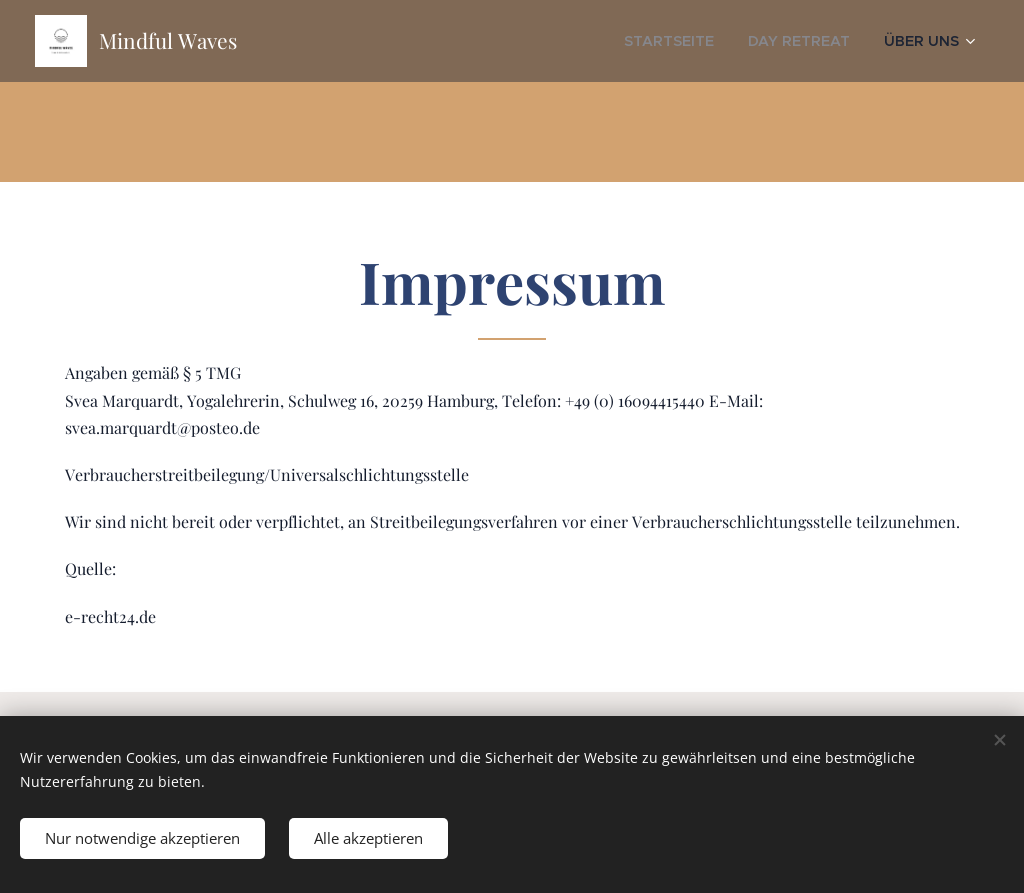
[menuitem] (700, 41)
